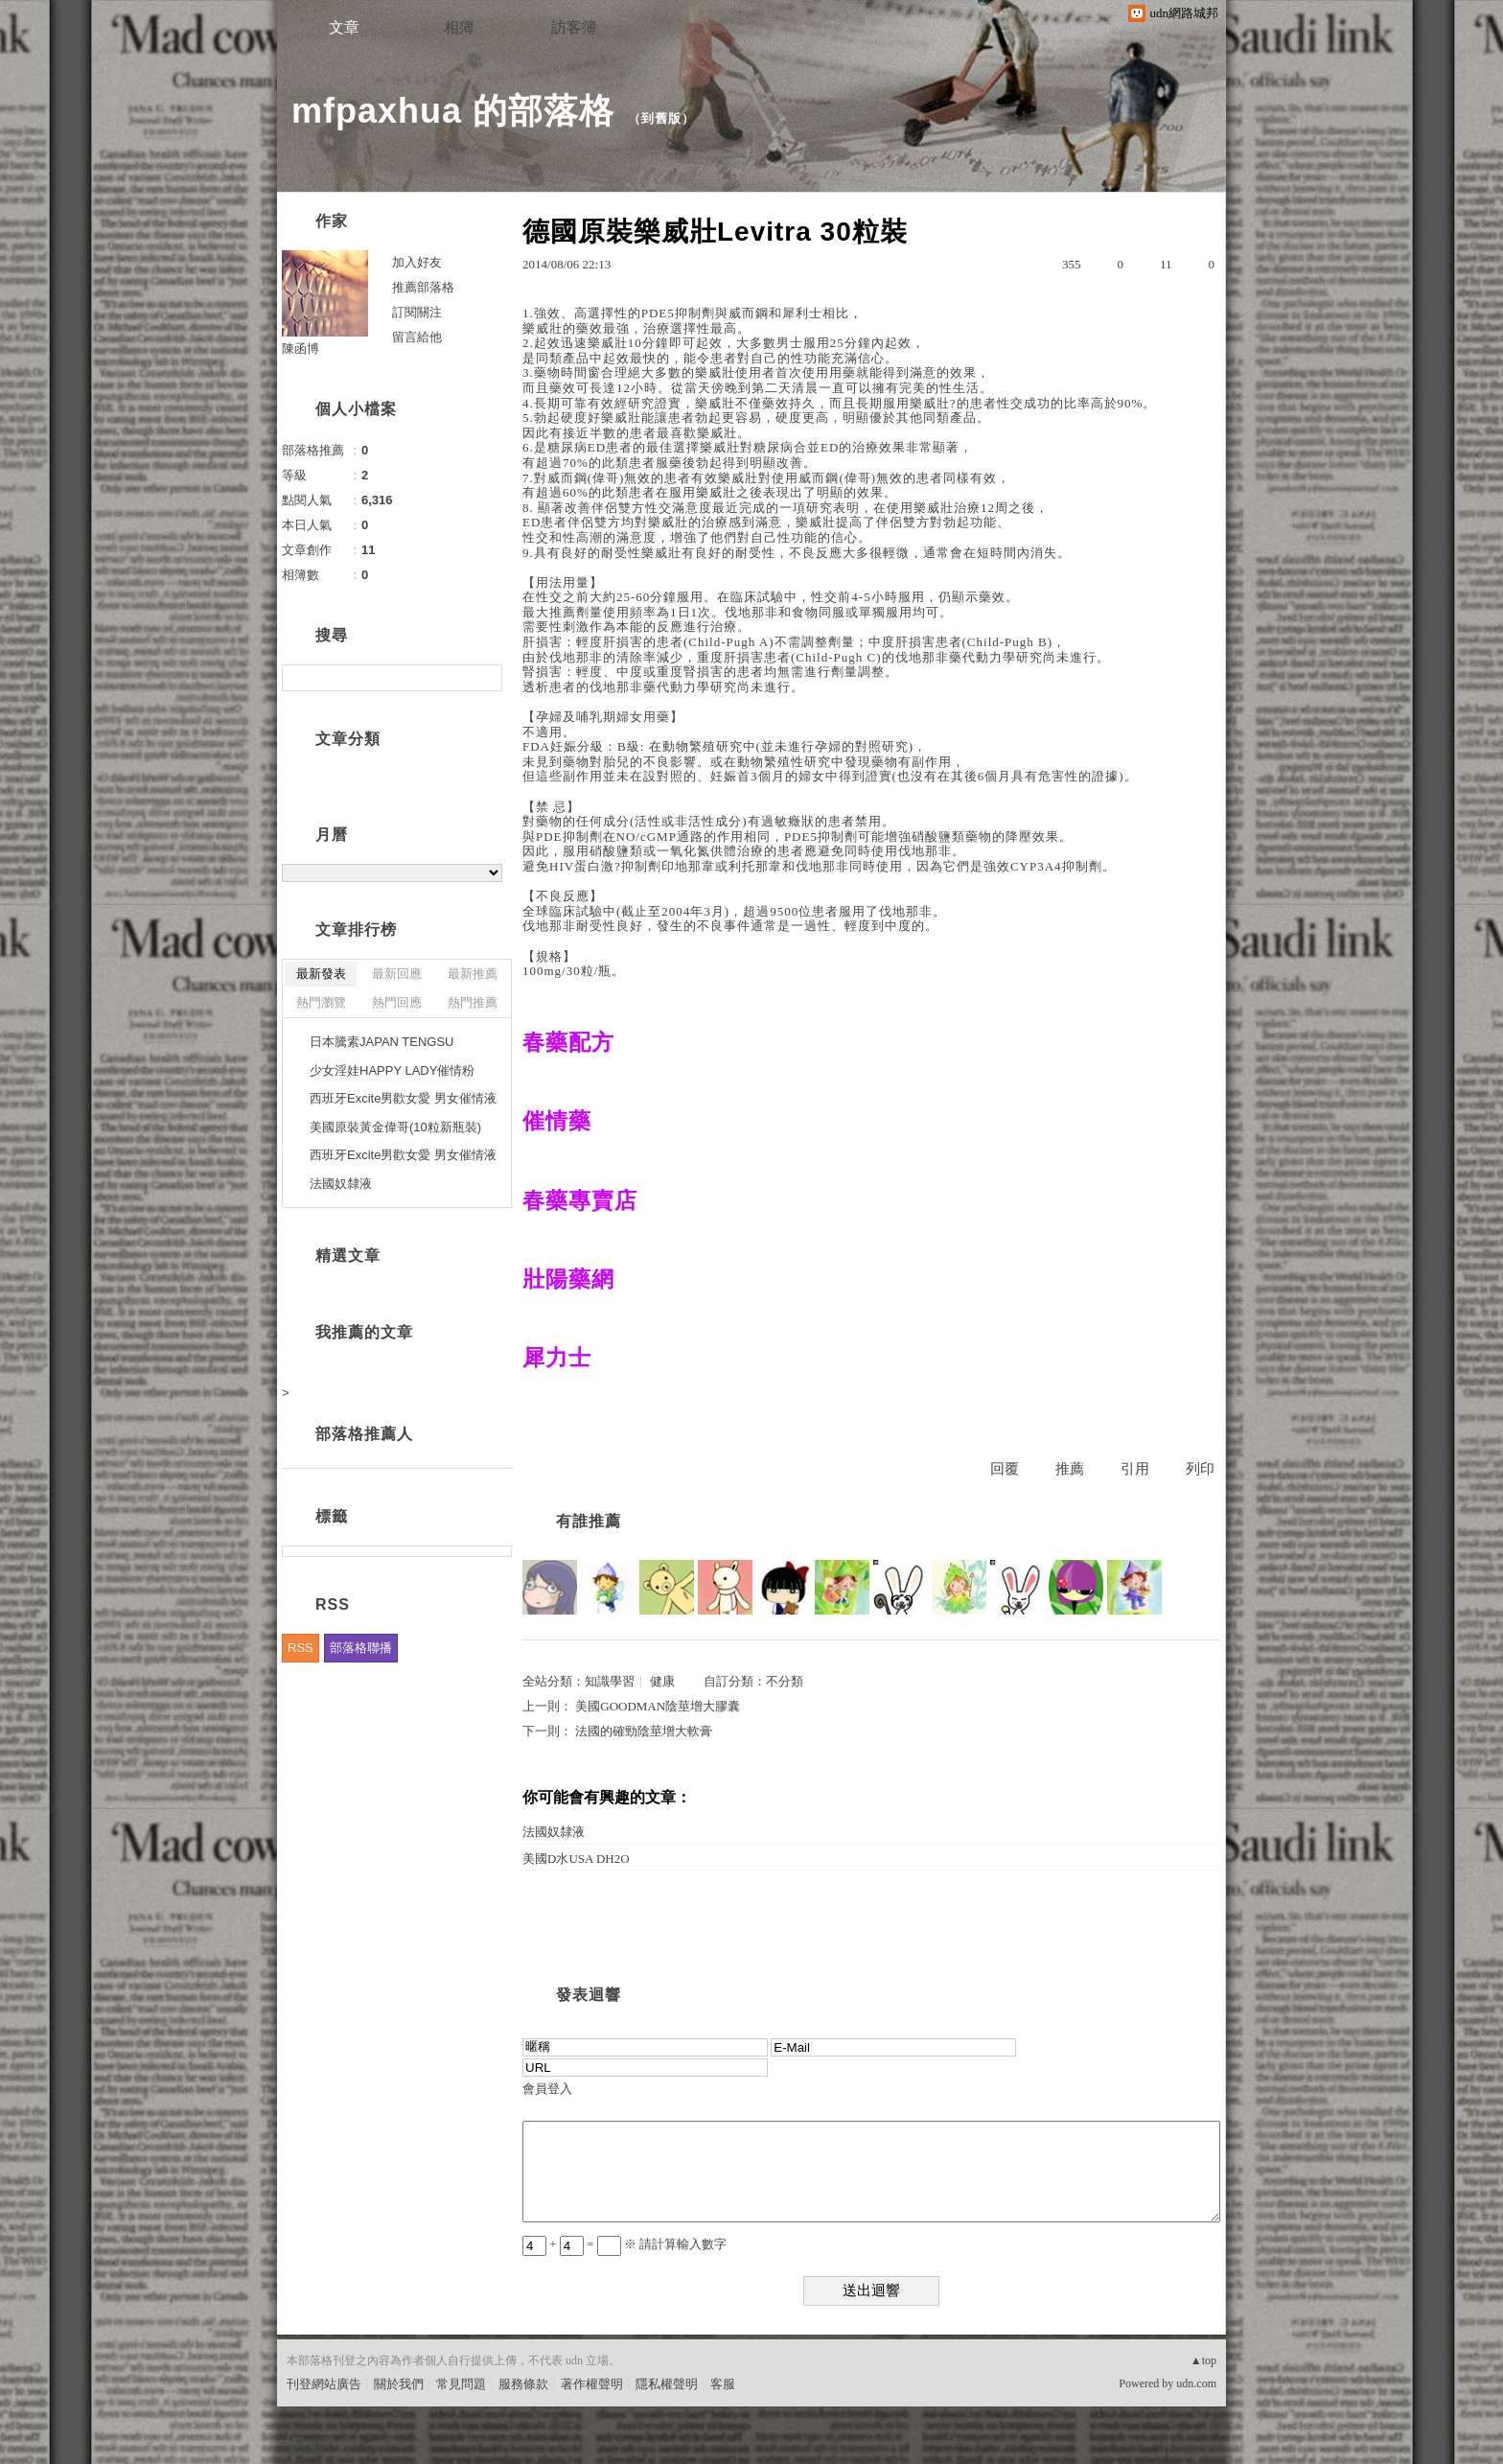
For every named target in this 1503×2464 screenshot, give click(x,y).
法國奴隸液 (553, 1832)
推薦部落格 (423, 287)
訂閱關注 (417, 312)
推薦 (1069, 1468)
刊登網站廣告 (324, 2384)
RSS (300, 1647)
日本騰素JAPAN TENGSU (381, 1041)
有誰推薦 (588, 1521)
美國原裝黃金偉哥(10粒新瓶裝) (395, 1127)
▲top (1203, 2360)
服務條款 (523, 2384)
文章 (344, 27)
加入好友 (417, 262)
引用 (1135, 1468)
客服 (722, 2384)
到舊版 (661, 118)
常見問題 (461, 2384)
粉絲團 (305, 2449)
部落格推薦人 (364, 1434)
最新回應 (397, 973)
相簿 (459, 27)
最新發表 (321, 973)
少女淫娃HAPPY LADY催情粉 (392, 1070)
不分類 (784, 1681)
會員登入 (547, 2088)
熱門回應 (397, 1002)
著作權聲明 (592, 2384)
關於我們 (399, 2384)
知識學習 (610, 1681)
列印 (1200, 1468)
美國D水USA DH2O (576, 1858)
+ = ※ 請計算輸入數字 (624, 2244)
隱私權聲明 (667, 2384)
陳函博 (300, 348)
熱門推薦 (472, 1002)
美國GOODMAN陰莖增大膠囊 (657, 1706)
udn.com (1196, 2383)
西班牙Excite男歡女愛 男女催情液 (403, 1098)
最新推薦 (472, 973)
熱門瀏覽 (321, 1002)
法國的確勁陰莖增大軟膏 (643, 1731)
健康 (662, 1681)
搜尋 (485, 677)
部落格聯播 (361, 1647)
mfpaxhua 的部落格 (452, 110)
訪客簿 (574, 27)
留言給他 (417, 337)
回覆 (1004, 1468)
